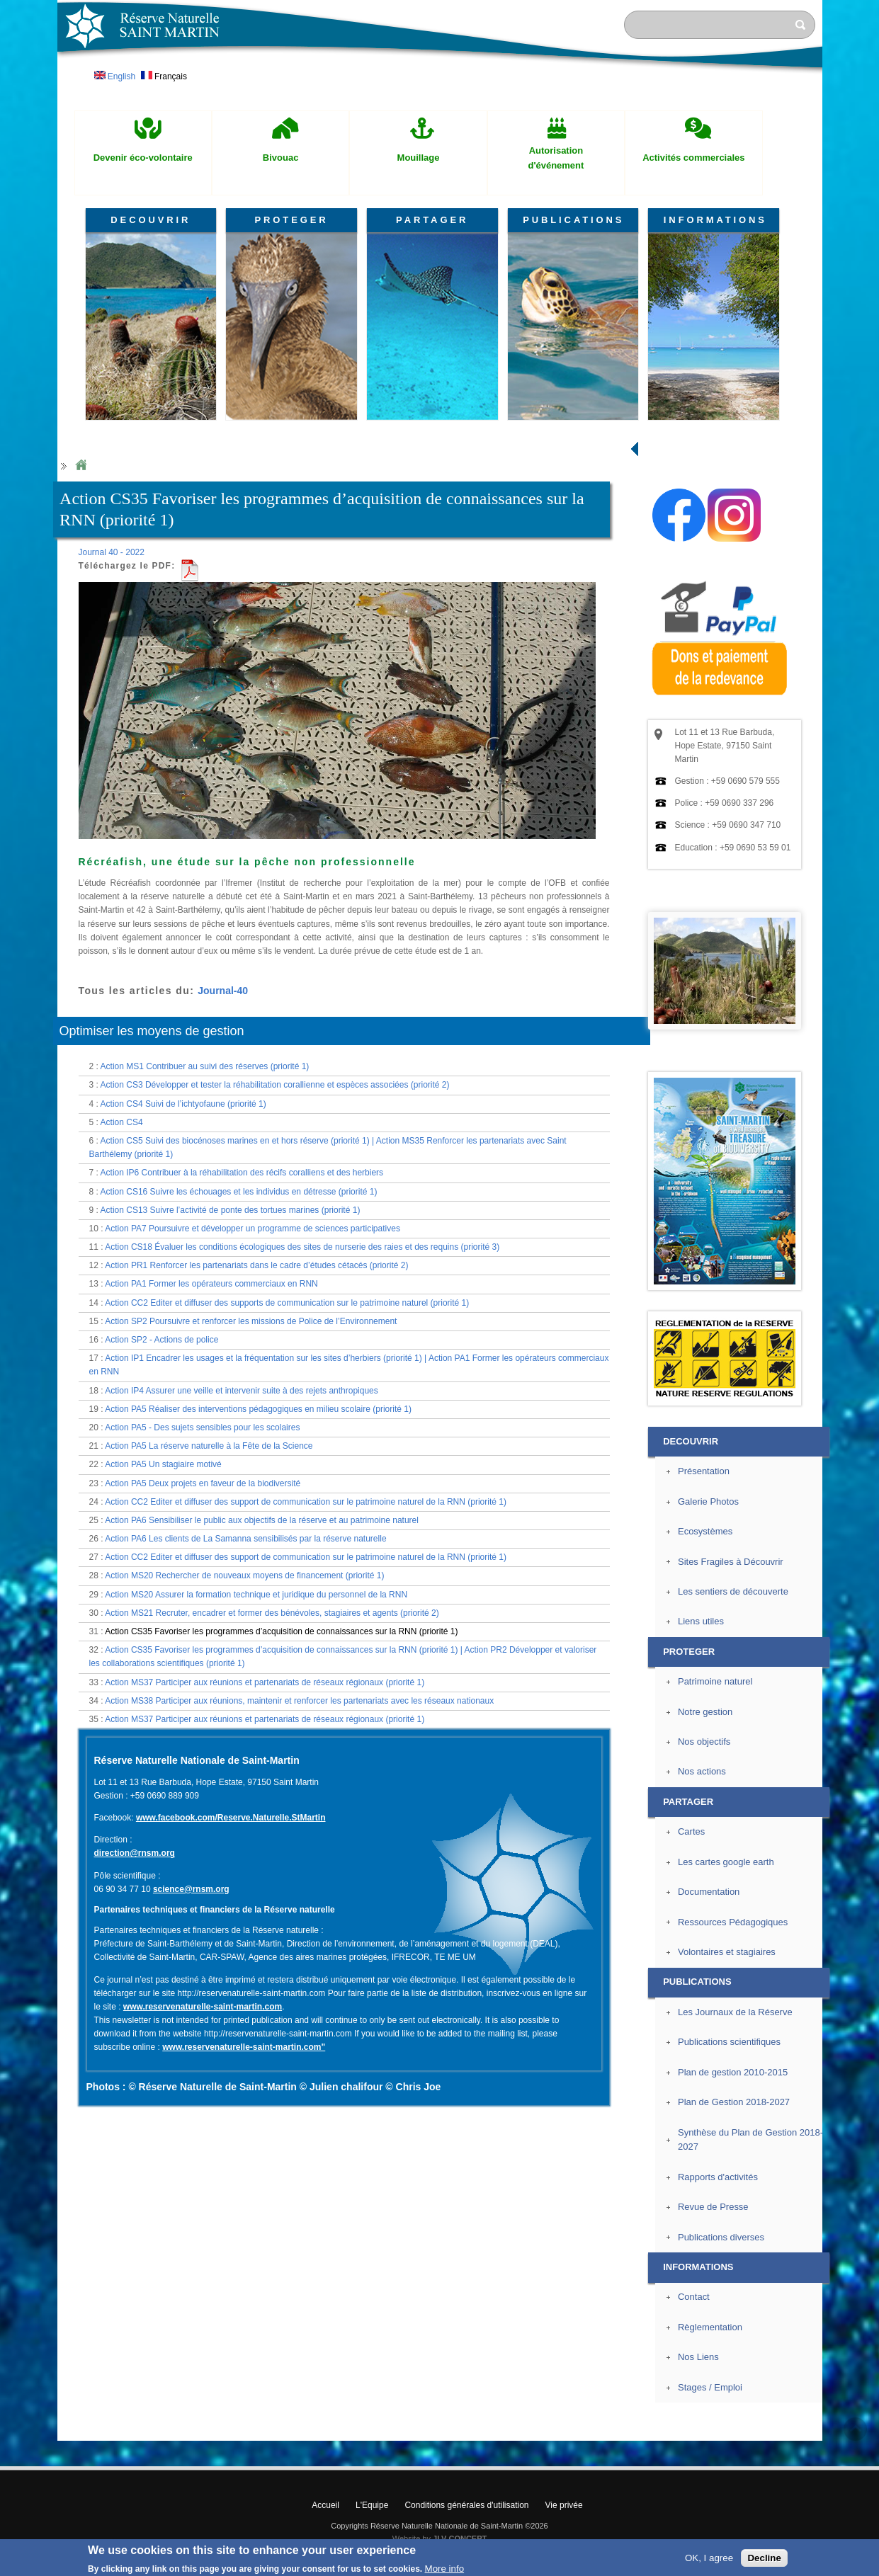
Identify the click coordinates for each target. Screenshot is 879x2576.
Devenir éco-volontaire (143, 157)
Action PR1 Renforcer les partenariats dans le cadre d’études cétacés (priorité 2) (256, 1265)
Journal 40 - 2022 (111, 552)
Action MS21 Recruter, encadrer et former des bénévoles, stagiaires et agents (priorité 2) (272, 1613)
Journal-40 (223, 990)
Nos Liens (698, 2357)
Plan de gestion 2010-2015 (733, 2072)
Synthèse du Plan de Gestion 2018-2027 (750, 2140)
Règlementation (710, 2327)
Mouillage (418, 157)
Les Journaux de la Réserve (735, 2012)
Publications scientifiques (729, 2041)
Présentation (704, 1471)
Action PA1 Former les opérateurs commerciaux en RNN (211, 1284)
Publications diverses (721, 2237)
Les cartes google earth (726, 1862)
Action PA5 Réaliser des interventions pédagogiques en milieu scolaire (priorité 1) (258, 1409)
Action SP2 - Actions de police (161, 1340)
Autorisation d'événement (556, 158)
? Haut (855, 2429)
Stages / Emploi (710, 2387)
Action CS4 (122, 1122)
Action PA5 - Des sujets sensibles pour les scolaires (202, 1427)
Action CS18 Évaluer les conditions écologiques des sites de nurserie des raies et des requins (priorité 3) (302, 1247)
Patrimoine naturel (715, 1681)
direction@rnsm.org (134, 1853)
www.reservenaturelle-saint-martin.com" (243, 2047)
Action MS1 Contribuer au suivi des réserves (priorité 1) (205, 1066)
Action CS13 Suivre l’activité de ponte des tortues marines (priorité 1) (231, 1210)
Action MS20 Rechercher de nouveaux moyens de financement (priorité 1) (244, 1575)
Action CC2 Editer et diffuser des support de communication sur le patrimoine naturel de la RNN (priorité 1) (305, 1502)
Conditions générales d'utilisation (466, 2505)
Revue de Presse (713, 2206)
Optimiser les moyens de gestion (151, 1031)
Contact (694, 2296)
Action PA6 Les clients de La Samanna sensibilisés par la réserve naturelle (245, 1539)
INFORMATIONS (715, 220)
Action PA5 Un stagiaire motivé (163, 1464)
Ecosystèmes (705, 1531)
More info (445, 2568)
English (115, 76)
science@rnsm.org (191, 1889)
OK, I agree (709, 2558)
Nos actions (702, 1771)
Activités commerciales (693, 157)
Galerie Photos (708, 1501)
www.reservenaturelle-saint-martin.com (202, 2007)
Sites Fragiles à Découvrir (730, 1561)
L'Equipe (372, 2505)
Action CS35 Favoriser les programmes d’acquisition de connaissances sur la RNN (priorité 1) (281, 1631)
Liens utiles (701, 1621)
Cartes (691, 1831)
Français (164, 76)
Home (80, 465)
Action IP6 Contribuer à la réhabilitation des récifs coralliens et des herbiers (242, 1173)
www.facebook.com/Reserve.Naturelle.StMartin (231, 1818)
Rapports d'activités (718, 2177)
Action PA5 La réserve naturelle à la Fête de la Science (208, 1446)
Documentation (708, 1891)
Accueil (325, 2505)
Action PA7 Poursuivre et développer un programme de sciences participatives (252, 1228)
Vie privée (564, 2505)
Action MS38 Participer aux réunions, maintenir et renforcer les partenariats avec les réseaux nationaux (299, 1701)
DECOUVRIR (150, 220)
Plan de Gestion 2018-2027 (734, 2102)
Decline (764, 2558)
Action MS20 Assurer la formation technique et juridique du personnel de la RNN (256, 1595)
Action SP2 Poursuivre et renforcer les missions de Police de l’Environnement (251, 1321)
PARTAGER (432, 220)
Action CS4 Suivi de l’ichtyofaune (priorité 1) (183, 1104)
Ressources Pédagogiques (733, 1922)
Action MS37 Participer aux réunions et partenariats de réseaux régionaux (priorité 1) (264, 1682)
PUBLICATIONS (573, 220)
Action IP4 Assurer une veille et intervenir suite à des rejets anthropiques (241, 1391)
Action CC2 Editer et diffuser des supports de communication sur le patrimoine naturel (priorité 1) (287, 1303)
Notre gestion (705, 1711)
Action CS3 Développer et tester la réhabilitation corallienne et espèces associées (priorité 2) (275, 1085)
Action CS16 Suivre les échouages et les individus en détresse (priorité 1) (239, 1192)
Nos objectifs (704, 1741)
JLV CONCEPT (460, 2538)
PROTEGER (291, 220)
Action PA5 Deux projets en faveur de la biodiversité (202, 1483)
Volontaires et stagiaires (727, 1952)
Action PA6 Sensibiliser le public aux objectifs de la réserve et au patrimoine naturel (262, 1520)
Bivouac (281, 157)
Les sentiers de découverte (733, 1591)
